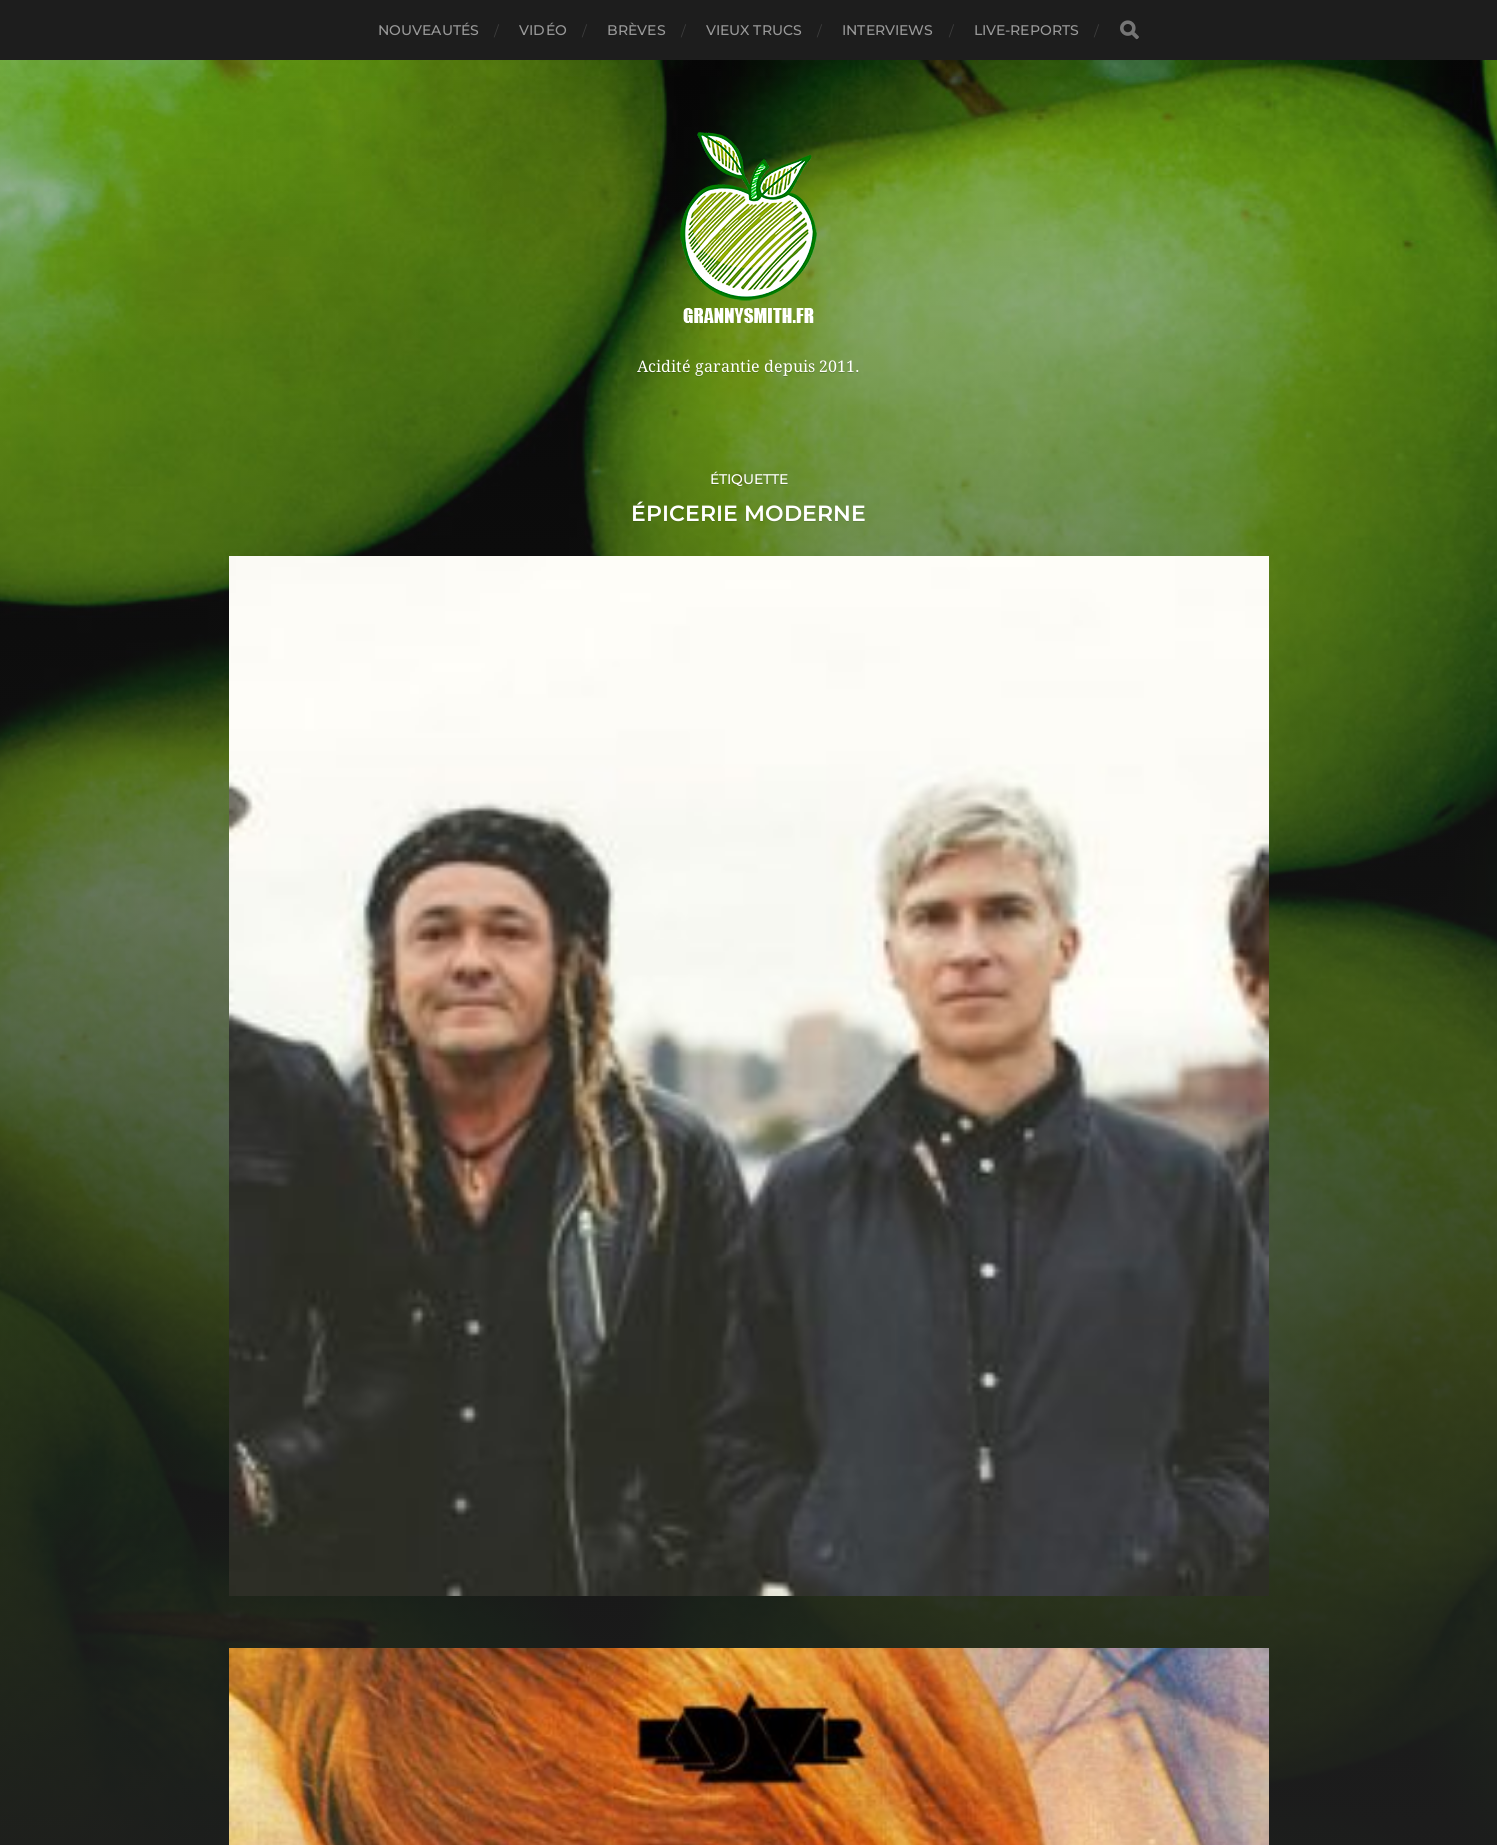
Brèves (636, 30)
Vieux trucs (754, 30)
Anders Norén (792, 1758)
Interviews (887, 30)
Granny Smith (786, 1710)
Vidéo (543, 30)
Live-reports (1027, 30)
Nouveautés (428, 30)
